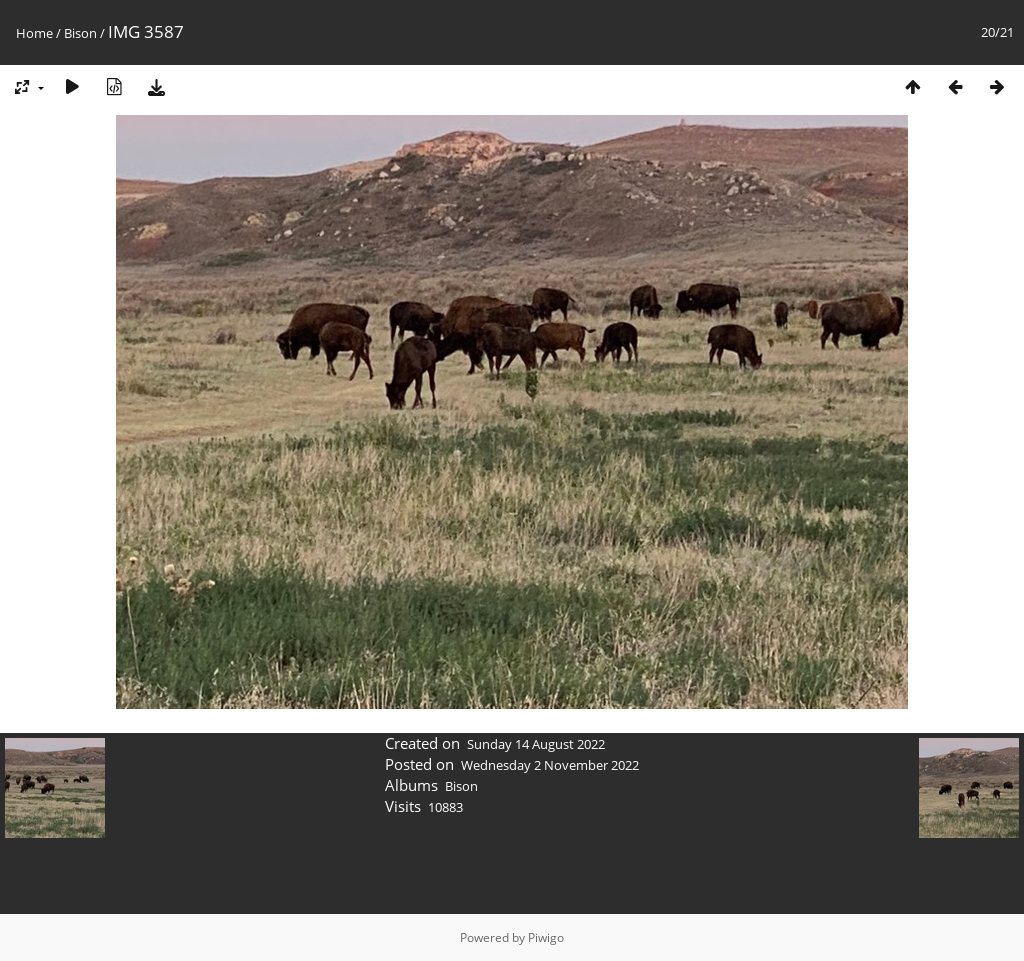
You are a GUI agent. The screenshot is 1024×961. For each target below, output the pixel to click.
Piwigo (546, 937)
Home (34, 33)
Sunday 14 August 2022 (536, 744)
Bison (80, 33)
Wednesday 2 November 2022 (550, 765)
